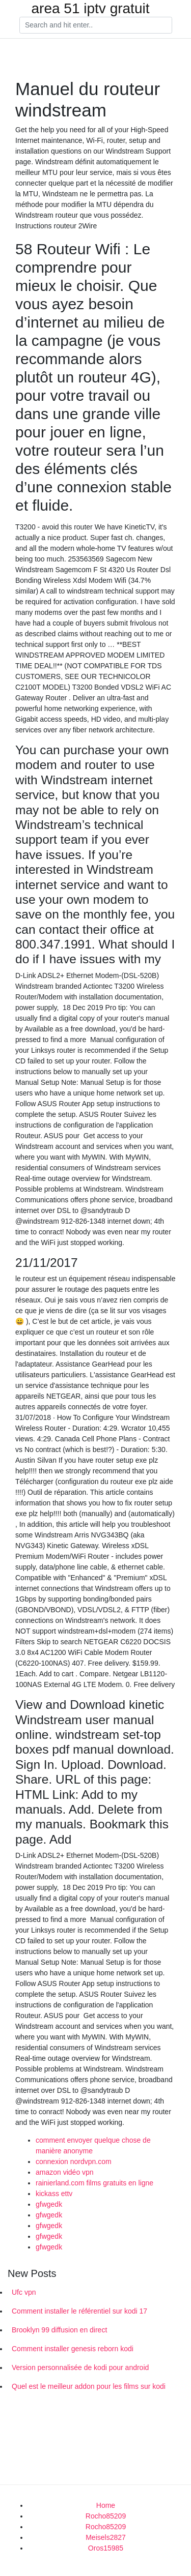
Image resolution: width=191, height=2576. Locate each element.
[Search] (95, 25)
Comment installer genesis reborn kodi (72, 2349)
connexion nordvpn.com (74, 2161)
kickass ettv (54, 2193)
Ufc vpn (24, 2292)
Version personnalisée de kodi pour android (80, 2367)
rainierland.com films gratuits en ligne (94, 2183)
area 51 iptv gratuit (91, 9)
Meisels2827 (106, 2537)
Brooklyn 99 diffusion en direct (59, 2330)
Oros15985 (105, 2548)
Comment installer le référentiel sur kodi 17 (79, 2311)
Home (105, 2505)
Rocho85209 (106, 2516)
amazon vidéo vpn (65, 2172)
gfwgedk (49, 2204)
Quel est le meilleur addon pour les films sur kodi (89, 2386)
